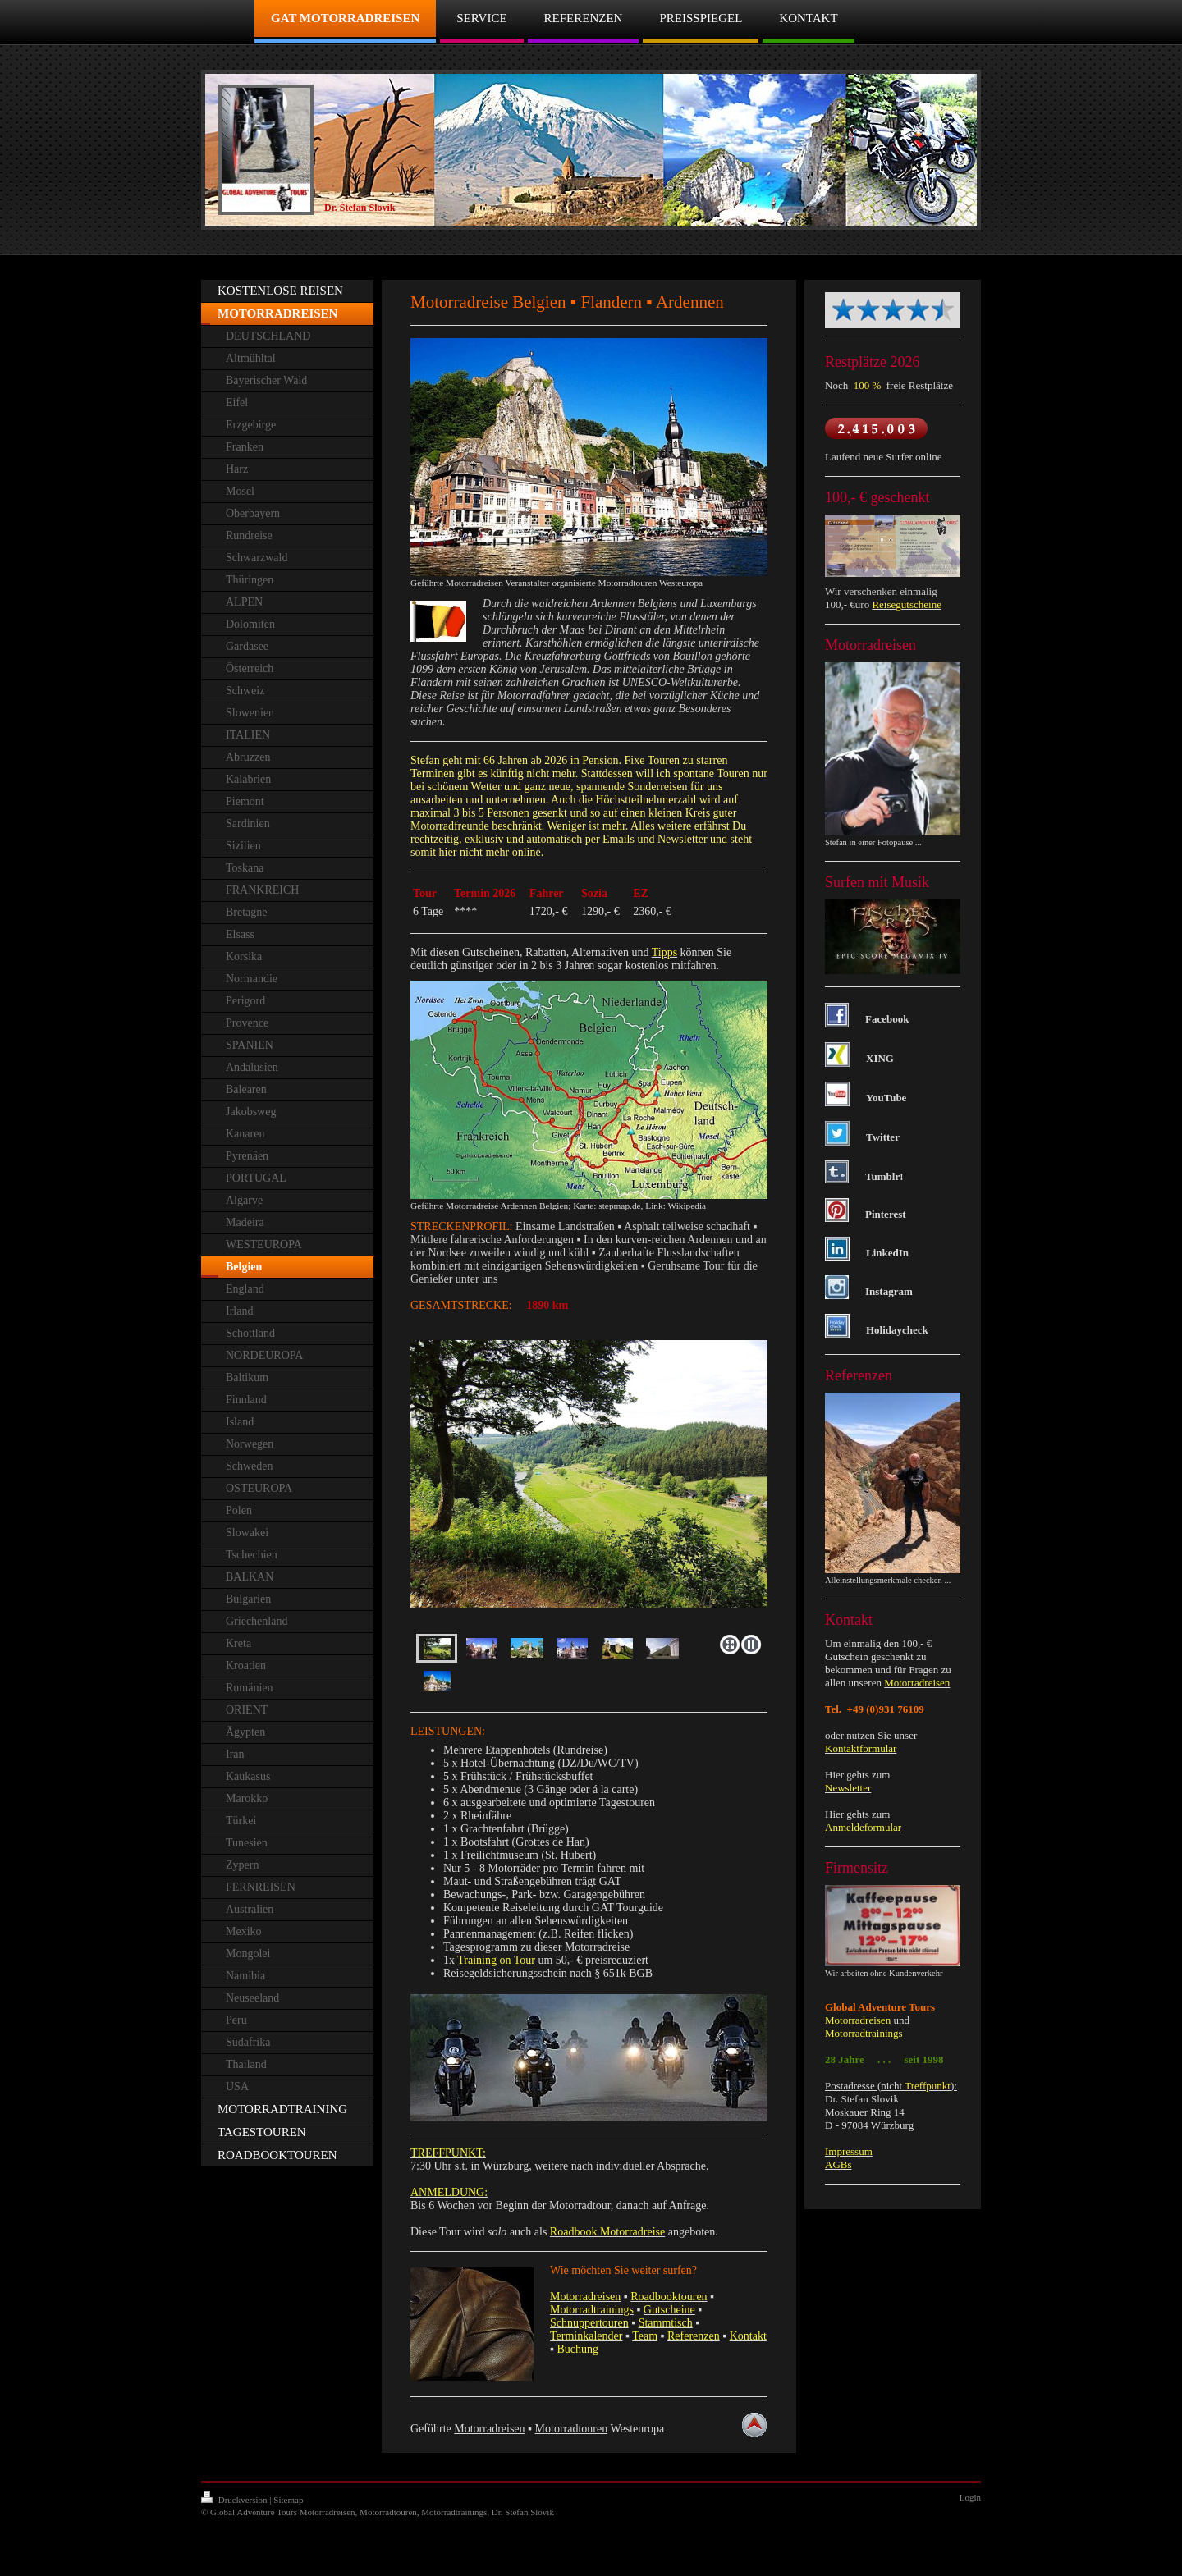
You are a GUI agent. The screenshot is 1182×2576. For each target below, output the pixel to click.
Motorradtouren (571, 2429)
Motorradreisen (489, 2429)
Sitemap (288, 2500)
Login (970, 2497)
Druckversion (235, 2500)
